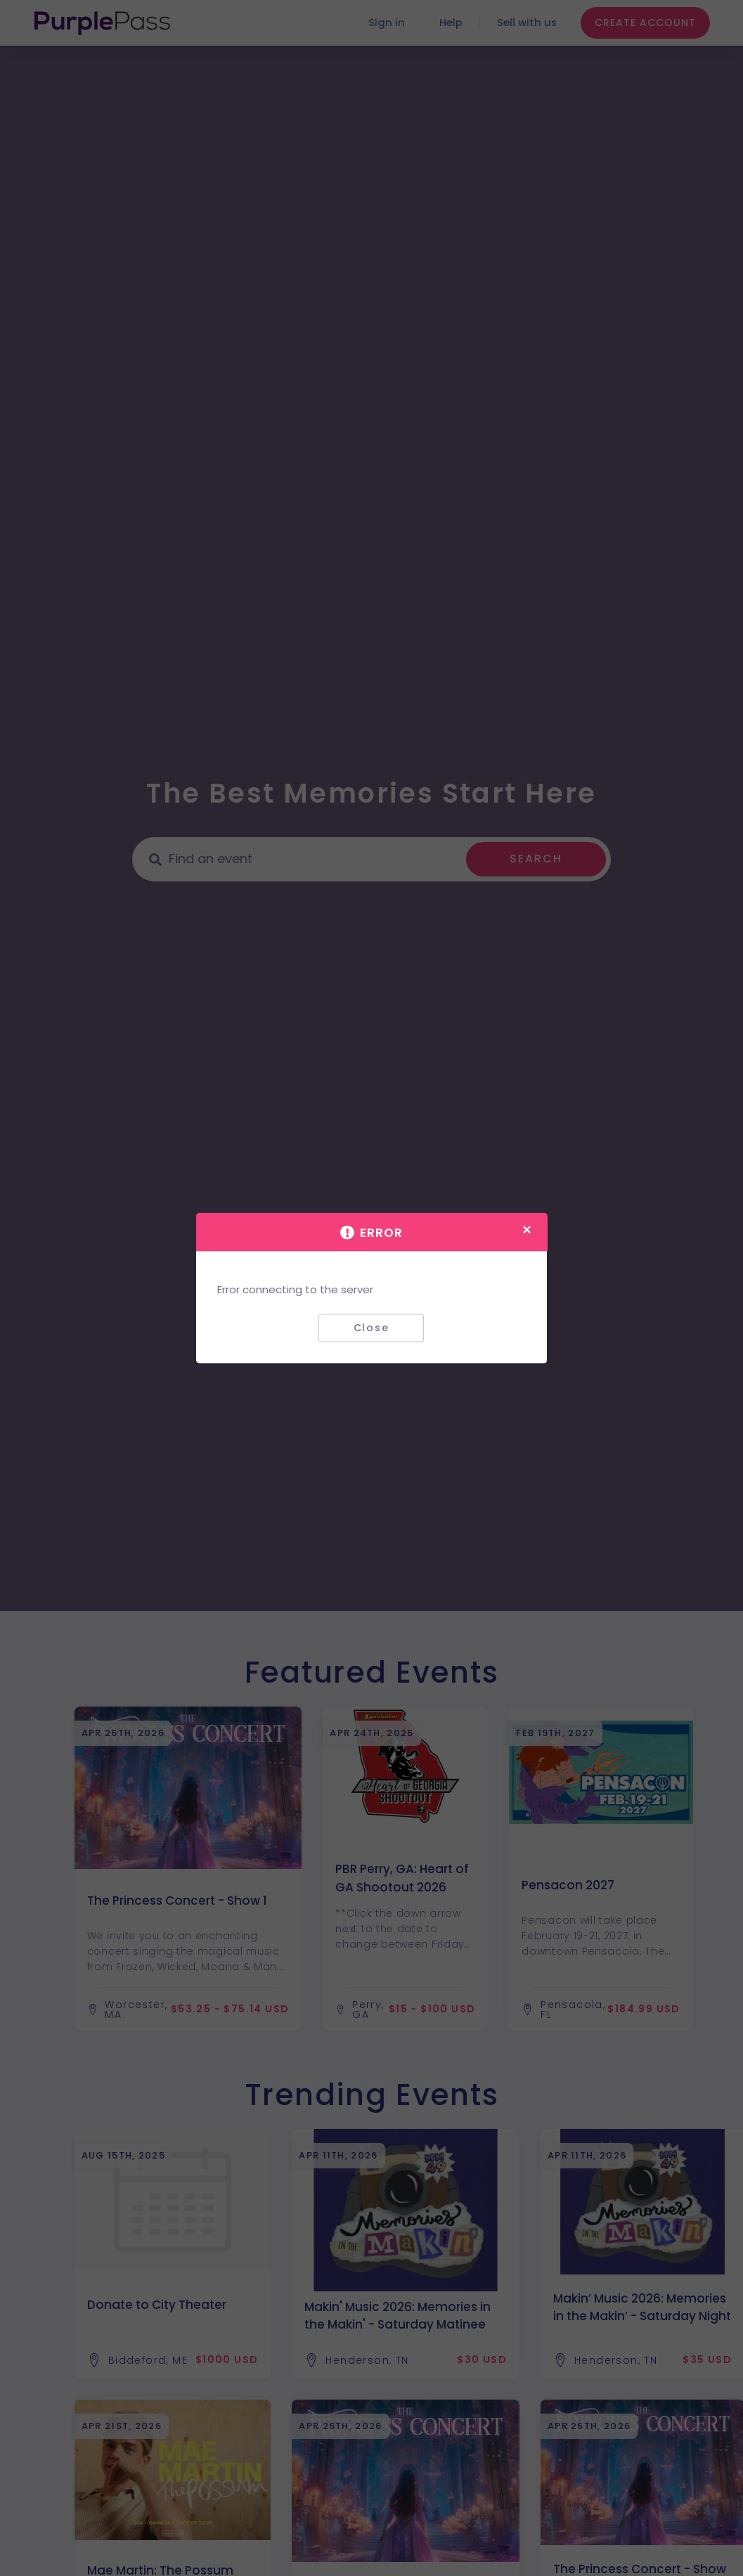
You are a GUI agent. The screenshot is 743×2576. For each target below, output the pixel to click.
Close (371, 1328)
